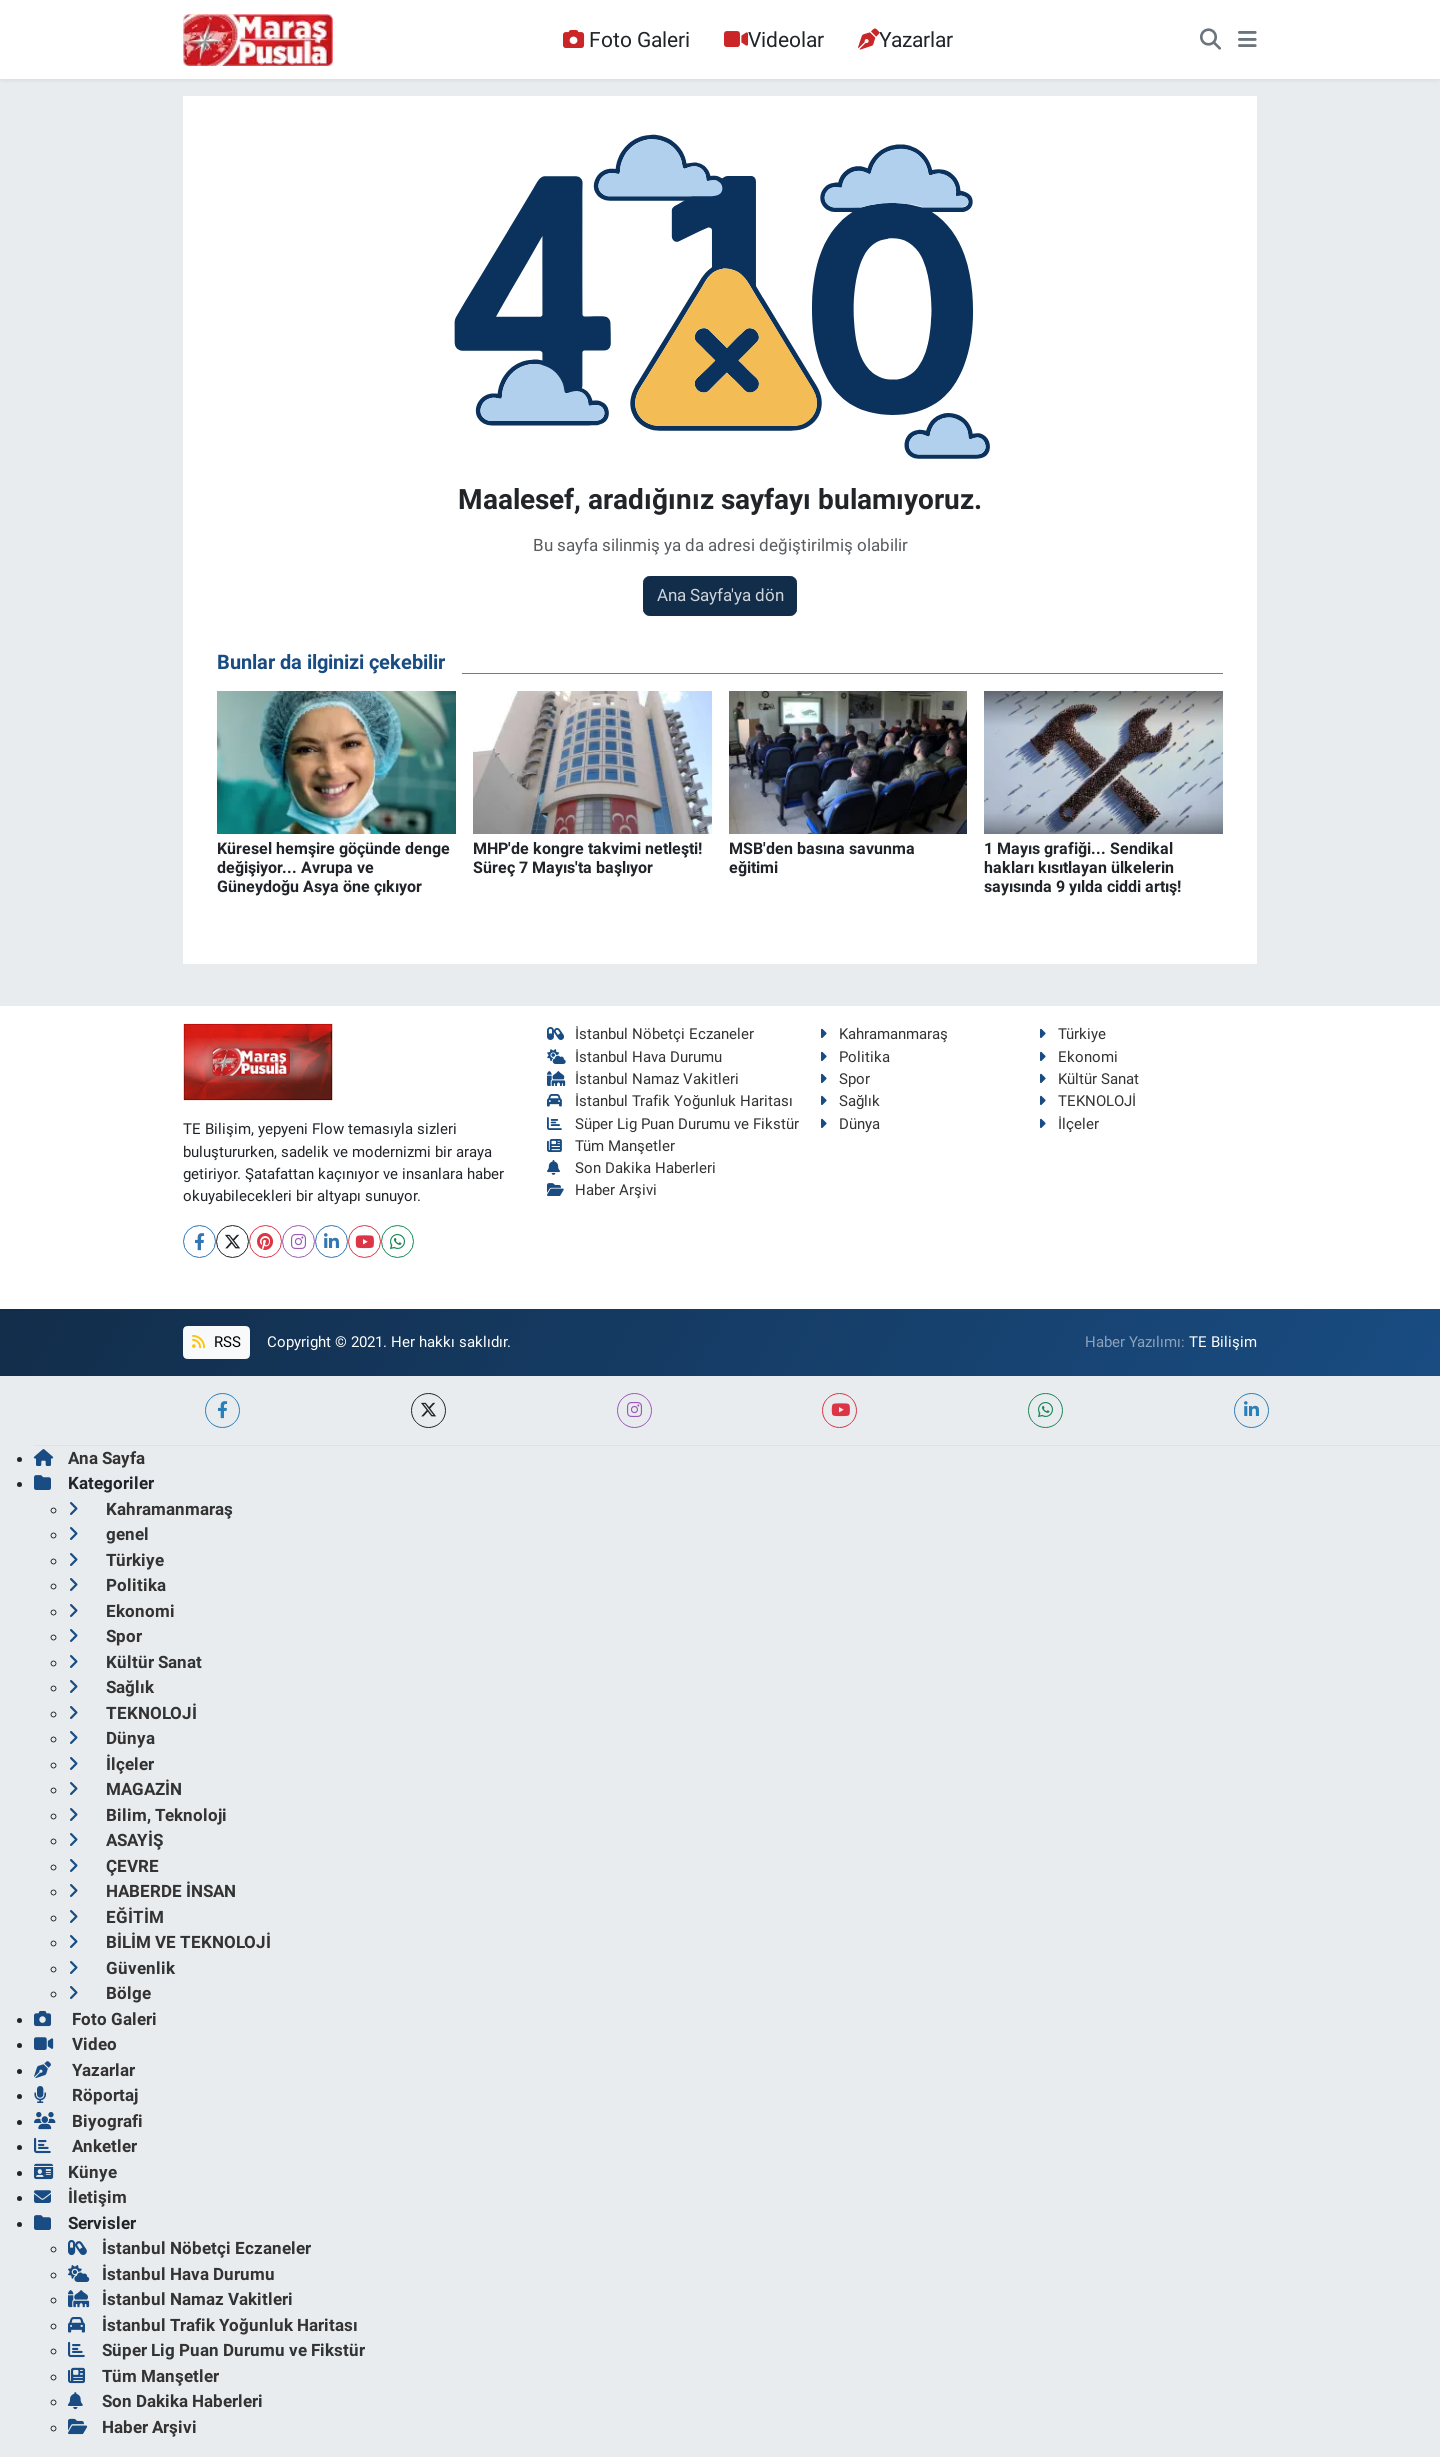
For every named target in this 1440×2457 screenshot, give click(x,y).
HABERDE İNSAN (152, 1891)
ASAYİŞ (115, 1840)
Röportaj (86, 2095)
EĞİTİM (116, 1917)
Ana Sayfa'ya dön (720, 595)
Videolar (774, 39)
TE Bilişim (1223, 1342)
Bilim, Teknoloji (147, 1815)
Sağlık (849, 1101)
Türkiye (1072, 1034)
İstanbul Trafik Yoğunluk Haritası (670, 1101)
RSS (216, 1342)
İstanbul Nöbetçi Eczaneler (651, 1034)
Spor (844, 1079)
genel (108, 1534)
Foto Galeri (626, 39)
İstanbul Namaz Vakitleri (643, 1079)
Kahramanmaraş (883, 1034)
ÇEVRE (113, 1866)
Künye (75, 2172)
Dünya (849, 1124)
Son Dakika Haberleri (632, 1168)
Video (75, 2044)
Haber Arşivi (602, 1190)
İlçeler (1068, 1124)
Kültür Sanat (1088, 1079)
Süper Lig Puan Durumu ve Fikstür (673, 1124)
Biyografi (88, 2121)
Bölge (109, 1993)
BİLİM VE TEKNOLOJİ (169, 1942)
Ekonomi (1078, 1057)
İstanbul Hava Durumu (635, 1057)
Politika (854, 1057)
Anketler (85, 2146)
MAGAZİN (125, 1789)
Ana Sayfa (89, 1458)
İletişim (80, 2197)
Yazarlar (905, 39)
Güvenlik (121, 1968)
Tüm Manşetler (611, 1146)
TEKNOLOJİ (1087, 1101)
